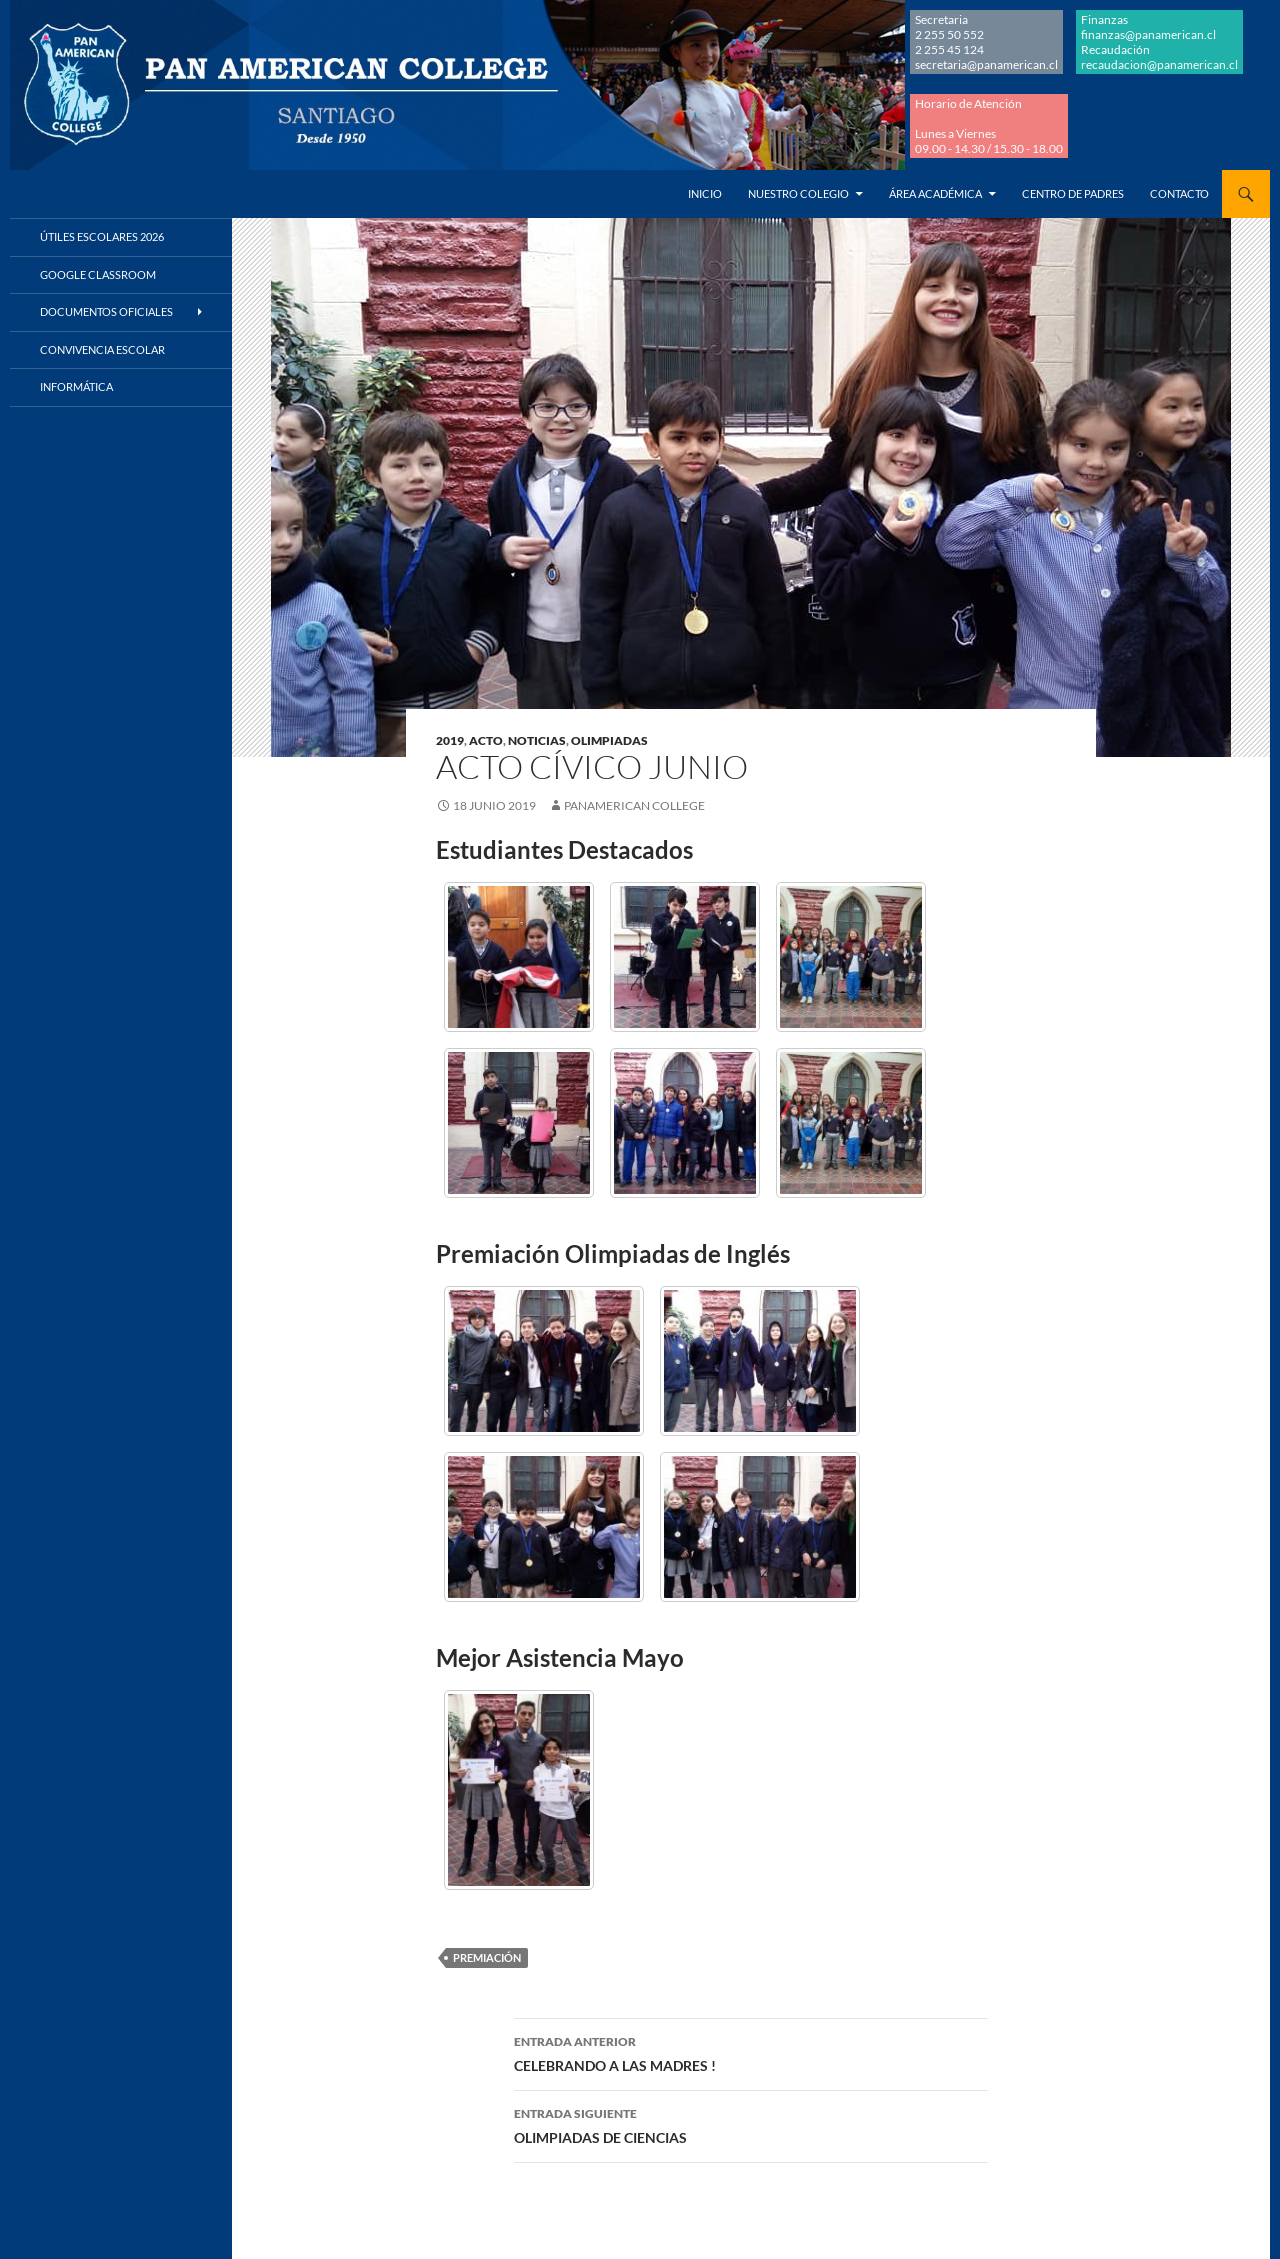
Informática (76, 386)
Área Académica (935, 193)
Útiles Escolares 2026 (102, 236)
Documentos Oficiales (106, 311)
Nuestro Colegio (798, 193)
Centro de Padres (1073, 193)
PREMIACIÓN (487, 1957)
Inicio (705, 193)
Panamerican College (634, 805)
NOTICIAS (537, 740)
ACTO (486, 740)
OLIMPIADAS (609, 740)
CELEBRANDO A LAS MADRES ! (751, 2052)
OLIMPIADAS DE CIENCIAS (751, 2124)
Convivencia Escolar (102, 349)
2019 (450, 740)
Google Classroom (98, 274)
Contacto (1179, 193)
